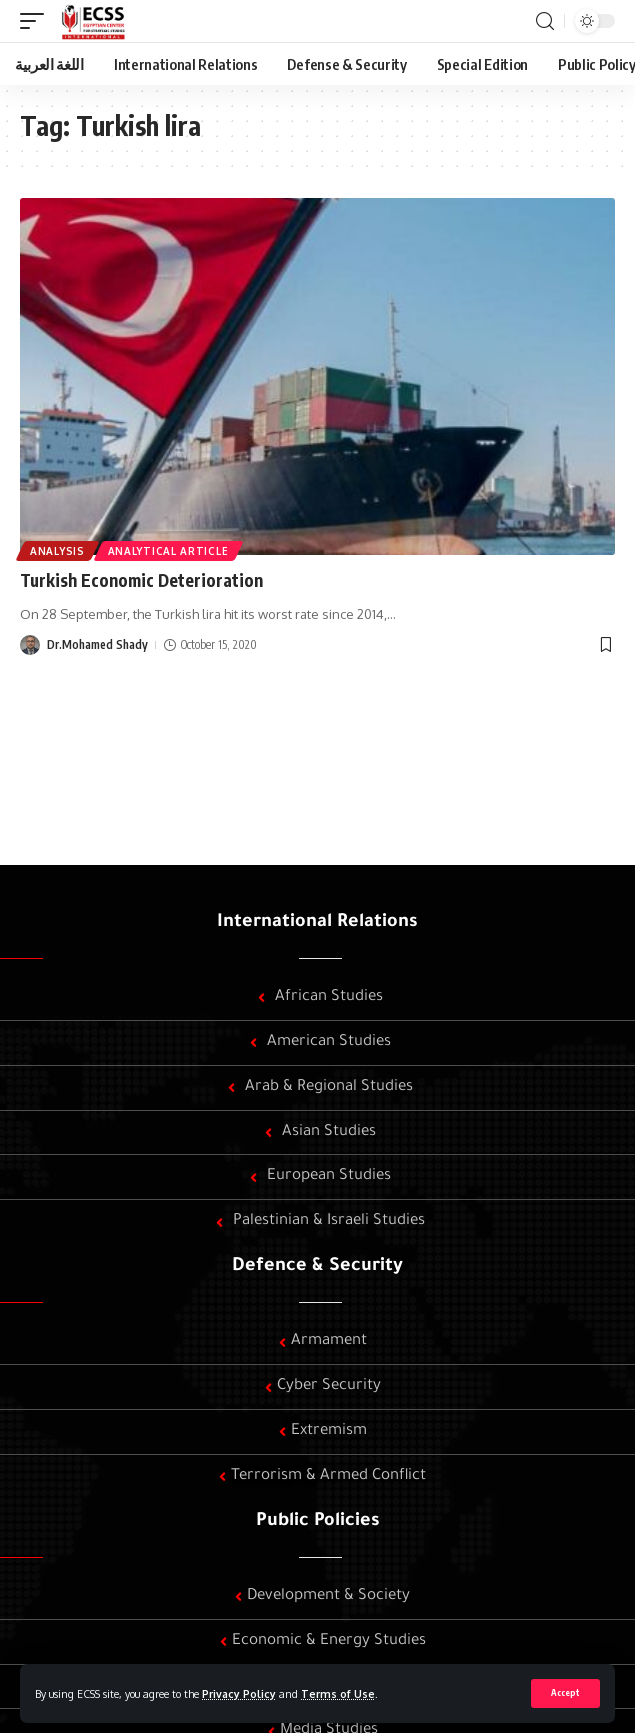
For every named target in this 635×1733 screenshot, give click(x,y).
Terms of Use (338, 1693)
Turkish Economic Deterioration (141, 580)
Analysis (57, 551)
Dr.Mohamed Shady (97, 644)
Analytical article (168, 551)
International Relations (317, 923)
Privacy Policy (239, 1693)
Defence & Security (317, 1267)
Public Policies (318, 1522)
